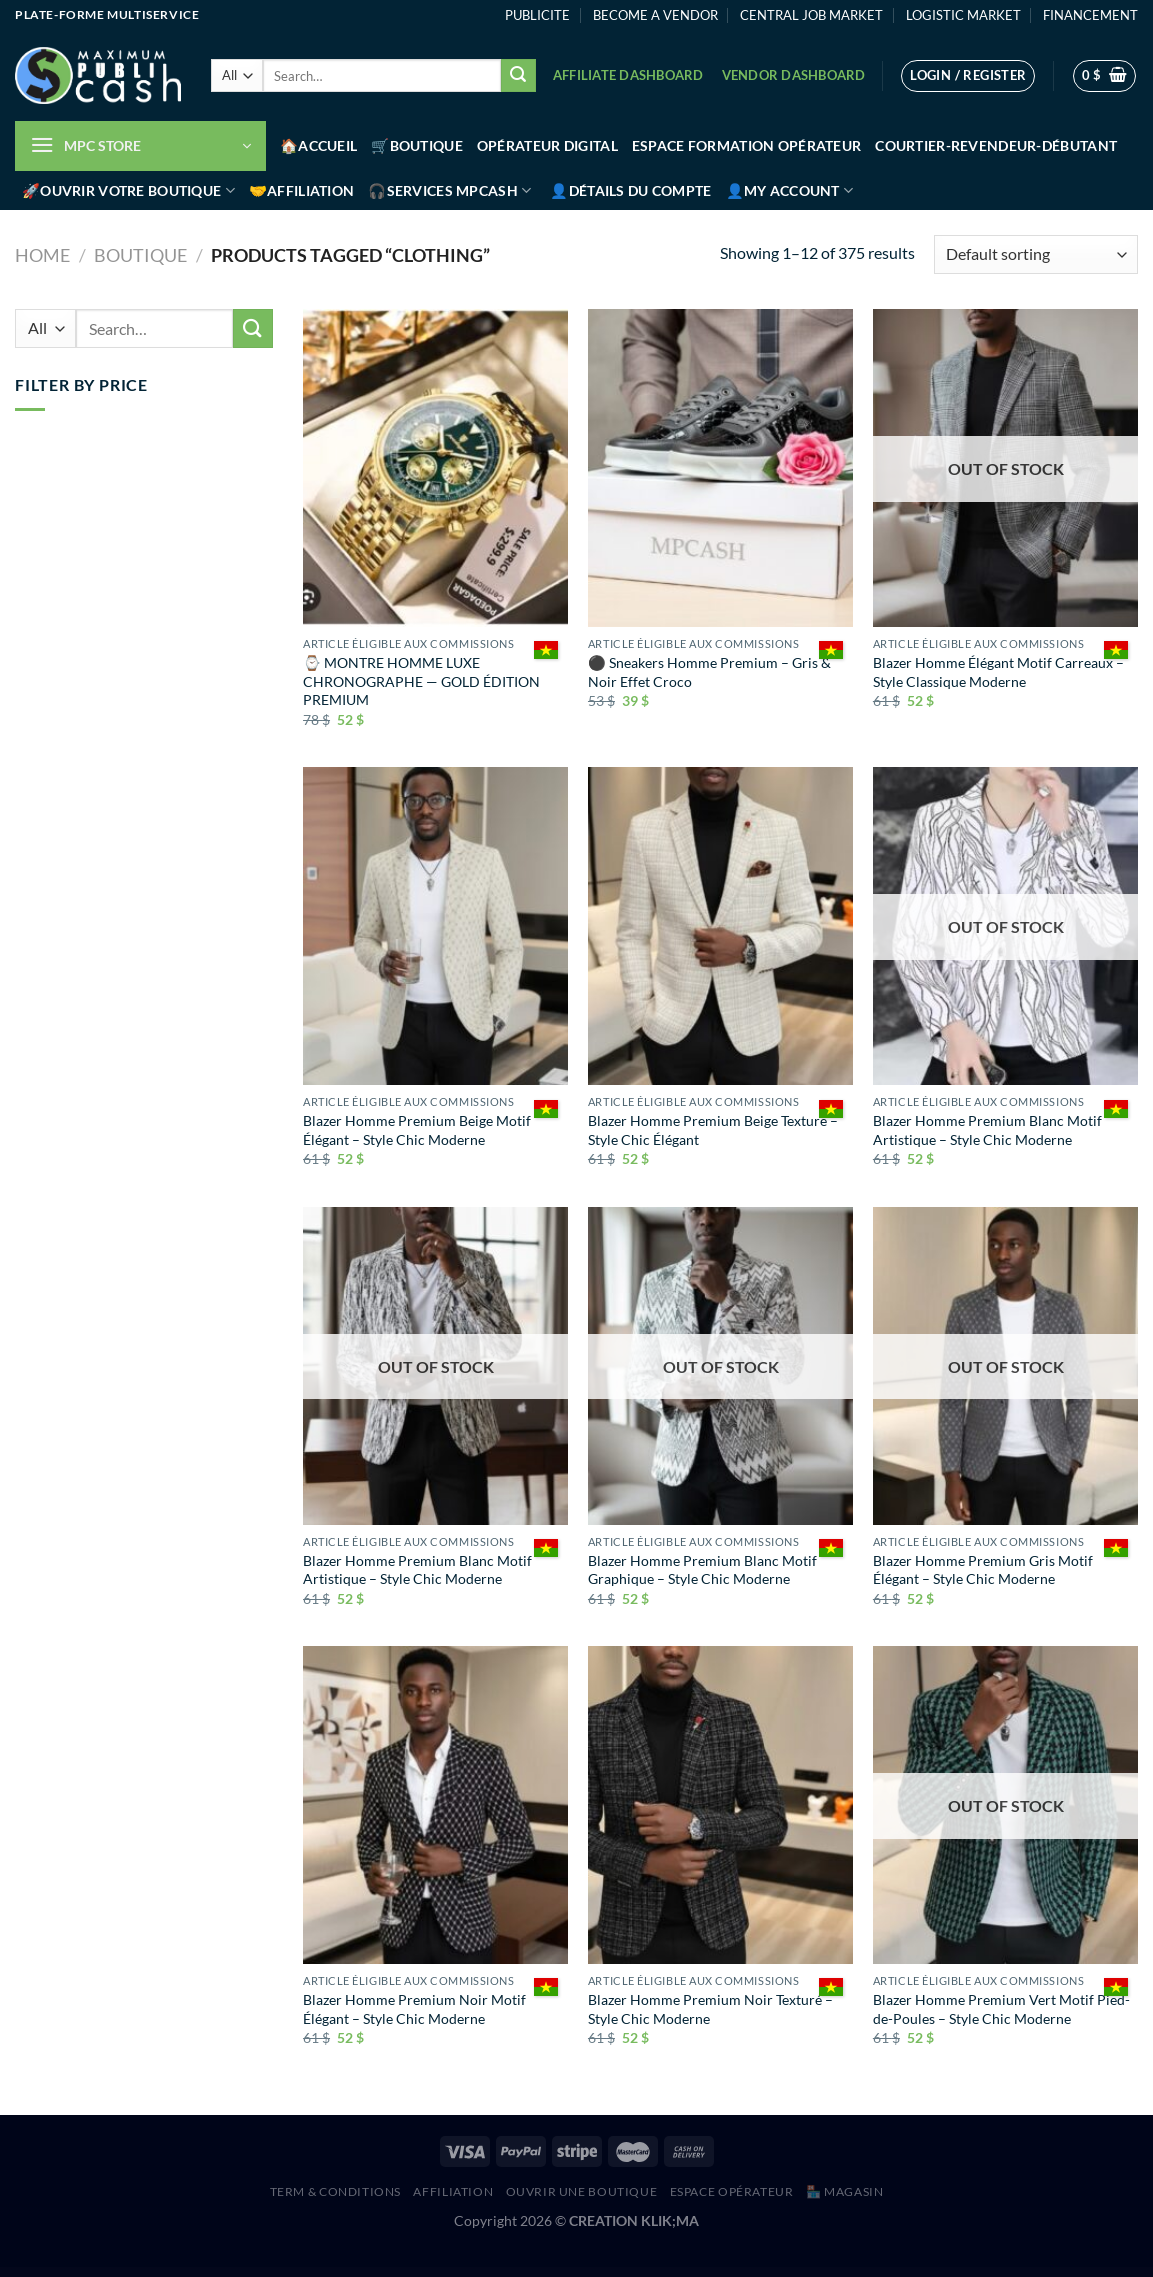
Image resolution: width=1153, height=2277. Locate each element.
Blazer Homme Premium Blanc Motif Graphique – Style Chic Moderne (702, 1570)
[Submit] (518, 76)
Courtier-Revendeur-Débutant (996, 145)
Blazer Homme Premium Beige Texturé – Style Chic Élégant (713, 1130)
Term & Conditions (335, 2191)
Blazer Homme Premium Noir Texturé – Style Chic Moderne (710, 2009)
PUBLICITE (537, 15)
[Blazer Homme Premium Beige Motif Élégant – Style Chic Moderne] (435, 926)
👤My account (790, 190)
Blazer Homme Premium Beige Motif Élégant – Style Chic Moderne (417, 1130)
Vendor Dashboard (794, 75)
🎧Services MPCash (449, 190)
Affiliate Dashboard (628, 75)
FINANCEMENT (1090, 15)
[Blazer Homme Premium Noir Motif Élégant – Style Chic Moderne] (435, 1805)
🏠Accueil (318, 145)
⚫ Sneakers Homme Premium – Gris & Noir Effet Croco (709, 672)
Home (42, 255)
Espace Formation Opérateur (747, 145)
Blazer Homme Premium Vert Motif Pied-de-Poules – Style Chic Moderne (1001, 2009)
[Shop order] (1036, 254)
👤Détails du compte (630, 190)
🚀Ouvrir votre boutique (128, 190)
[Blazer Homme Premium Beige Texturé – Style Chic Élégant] (720, 926)
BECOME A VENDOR (655, 15)
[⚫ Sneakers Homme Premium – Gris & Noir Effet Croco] (720, 468)
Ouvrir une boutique (582, 2191)
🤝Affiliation (301, 190)
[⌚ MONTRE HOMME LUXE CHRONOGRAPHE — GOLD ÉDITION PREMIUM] (435, 468)
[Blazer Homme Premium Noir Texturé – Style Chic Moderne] (720, 1805)
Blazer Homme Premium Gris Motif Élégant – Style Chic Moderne (983, 1570)
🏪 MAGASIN (845, 2191)
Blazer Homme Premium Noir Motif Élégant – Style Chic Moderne (414, 2009)
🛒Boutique (417, 145)
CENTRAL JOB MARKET (811, 15)
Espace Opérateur (732, 2191)
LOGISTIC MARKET (963, 15)
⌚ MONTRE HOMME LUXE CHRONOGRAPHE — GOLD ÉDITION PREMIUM (421, 681)
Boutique (140, 255)
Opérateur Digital (547, 145)
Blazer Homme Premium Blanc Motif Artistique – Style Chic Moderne (987, 1130)
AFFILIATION (453, 2191)
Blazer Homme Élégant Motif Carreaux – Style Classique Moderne (998, 672)
